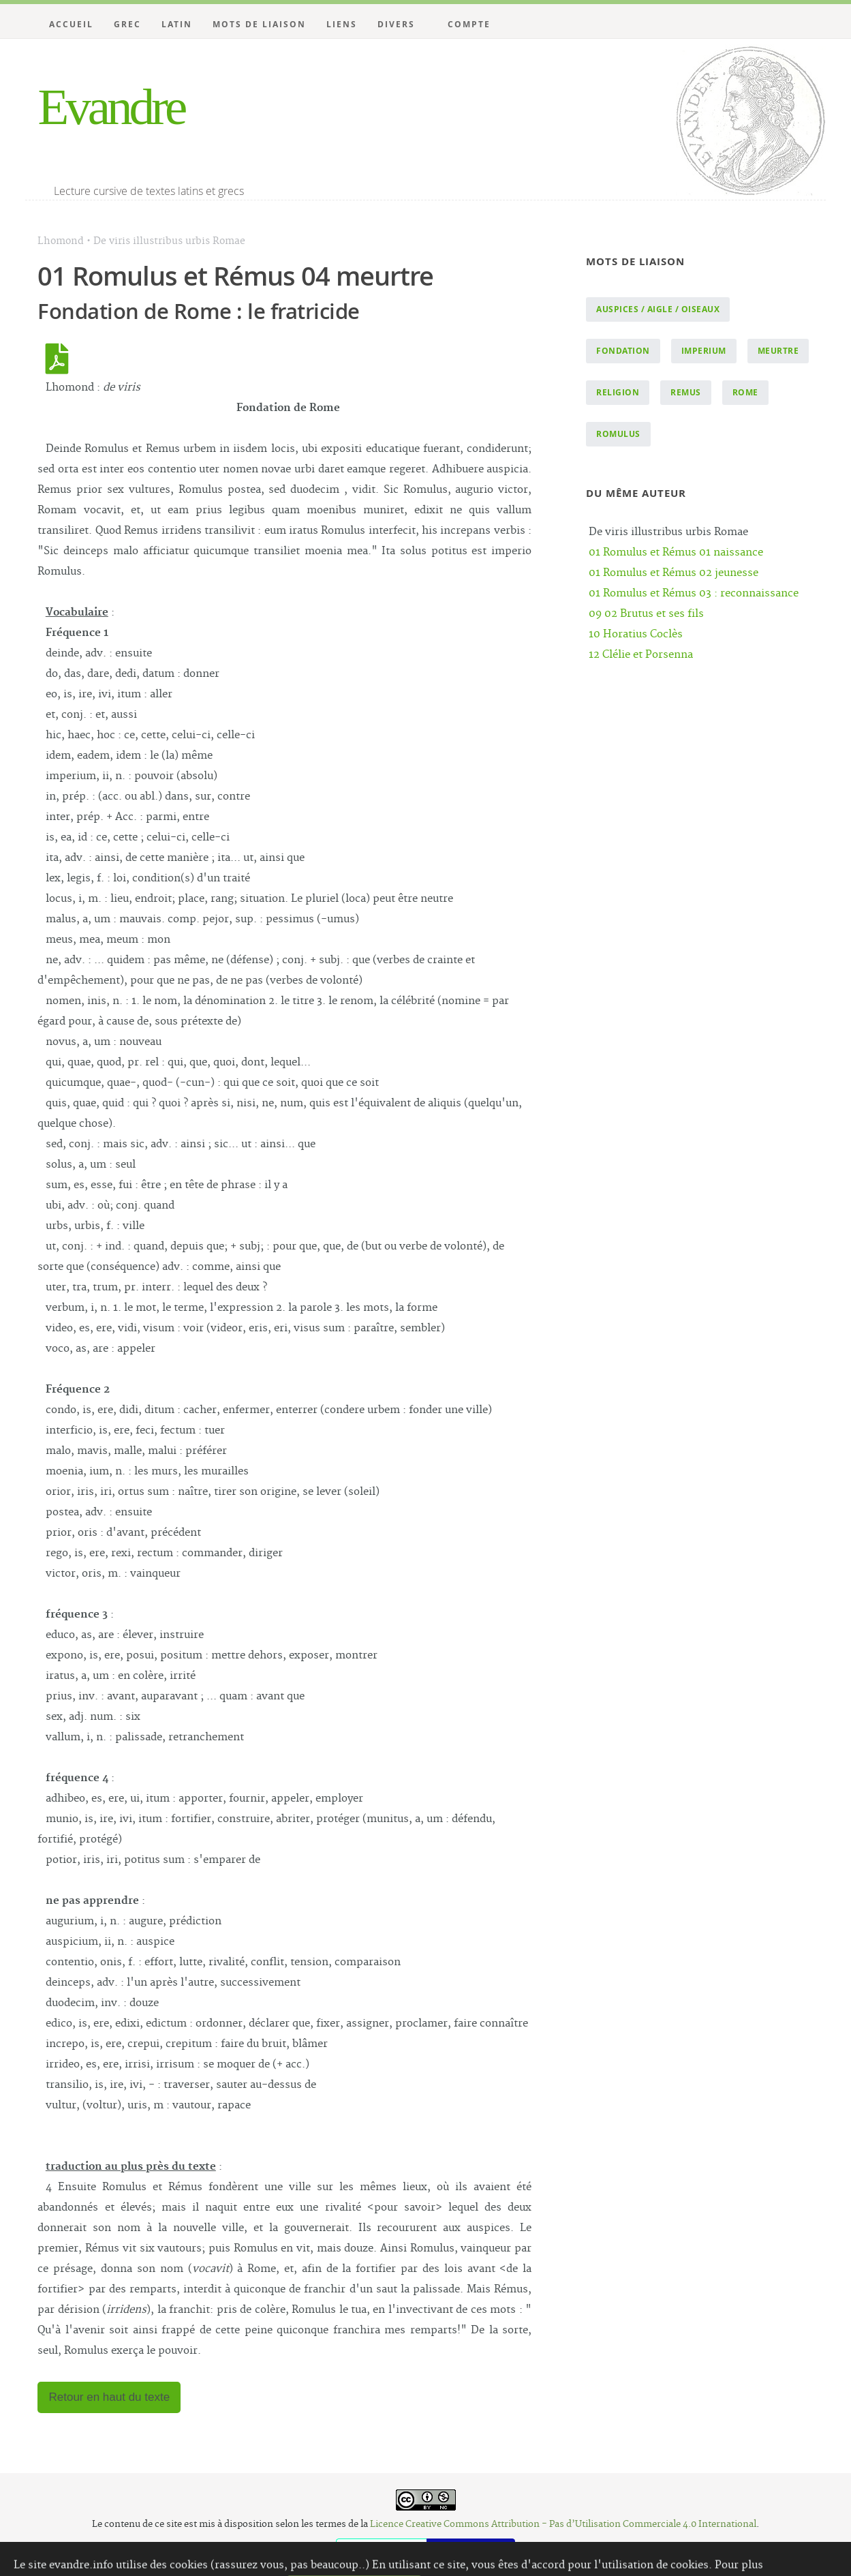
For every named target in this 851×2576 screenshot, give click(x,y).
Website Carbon (471, 2548)
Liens (341, 24)
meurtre (778, 351)
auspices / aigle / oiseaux (658, 309)
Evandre (110, 106)
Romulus (618, 434)
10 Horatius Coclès (636, 634)
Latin (176, 24)
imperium (703, 351)
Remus (685, 392)
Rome (745, 392)
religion (617, 392)
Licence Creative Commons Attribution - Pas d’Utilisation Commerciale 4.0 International (563, 2524)
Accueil (71, 24)
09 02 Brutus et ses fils (646, 613)
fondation (623, 351)
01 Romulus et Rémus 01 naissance (676, 552)
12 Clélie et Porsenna (641, 654)
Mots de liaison (259, 24)
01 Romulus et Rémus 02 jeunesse (673, 572)
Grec (127, 24)
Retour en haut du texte (109, 2397)
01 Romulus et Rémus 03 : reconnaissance (694, 593)
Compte (469, 24)
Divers (396, 24)
